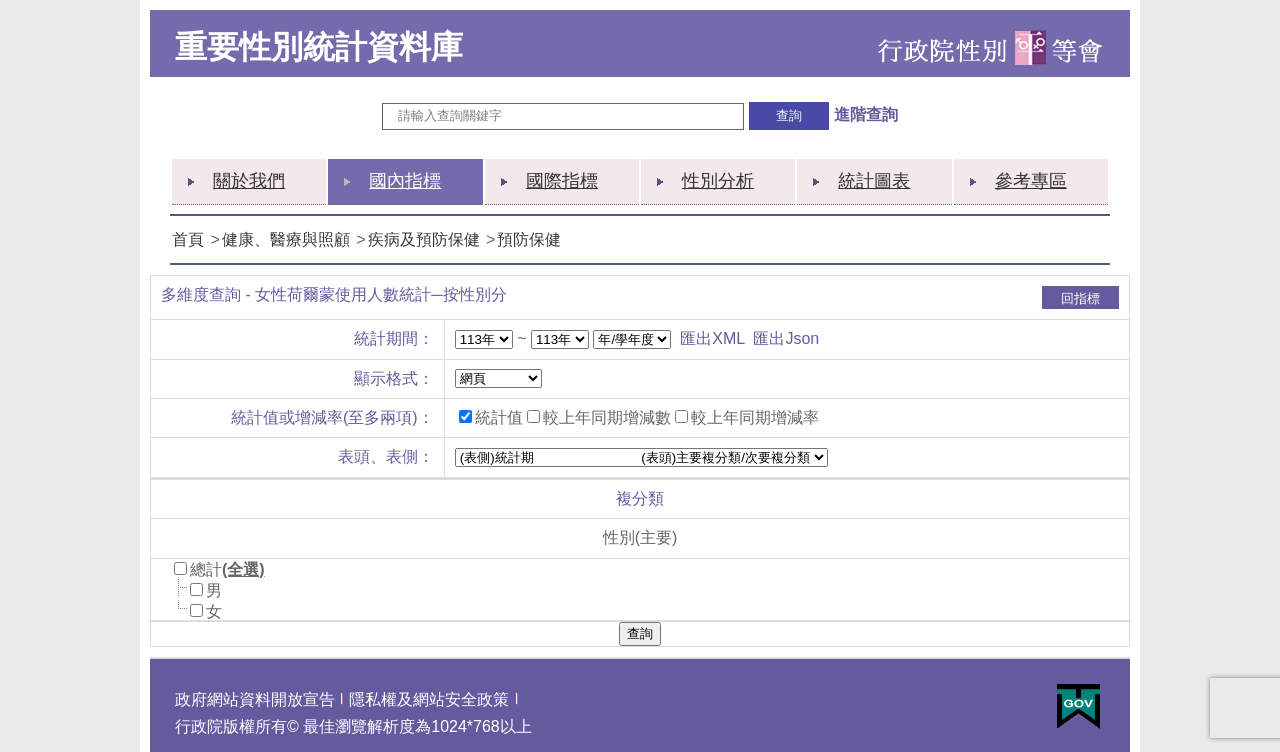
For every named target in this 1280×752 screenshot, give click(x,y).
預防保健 (529, 239)
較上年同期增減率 (755, 417)
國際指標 (562, 181)
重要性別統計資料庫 (319, 47)
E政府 (1078, 706)
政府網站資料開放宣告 (255, 699)
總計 (206, 569)
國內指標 (405, 181)
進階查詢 (866, 114)
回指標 (1080, 298)
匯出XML (712, 338)
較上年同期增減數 (607, 417)
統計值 (499, 417)
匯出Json (786, 338)
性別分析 (718, 181)
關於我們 (249, 181)
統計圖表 (874, 181)
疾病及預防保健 (424, 239)
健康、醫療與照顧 (286, 239)
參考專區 (1031, 181)
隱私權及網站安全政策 (429, 699)
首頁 (188, 239)
